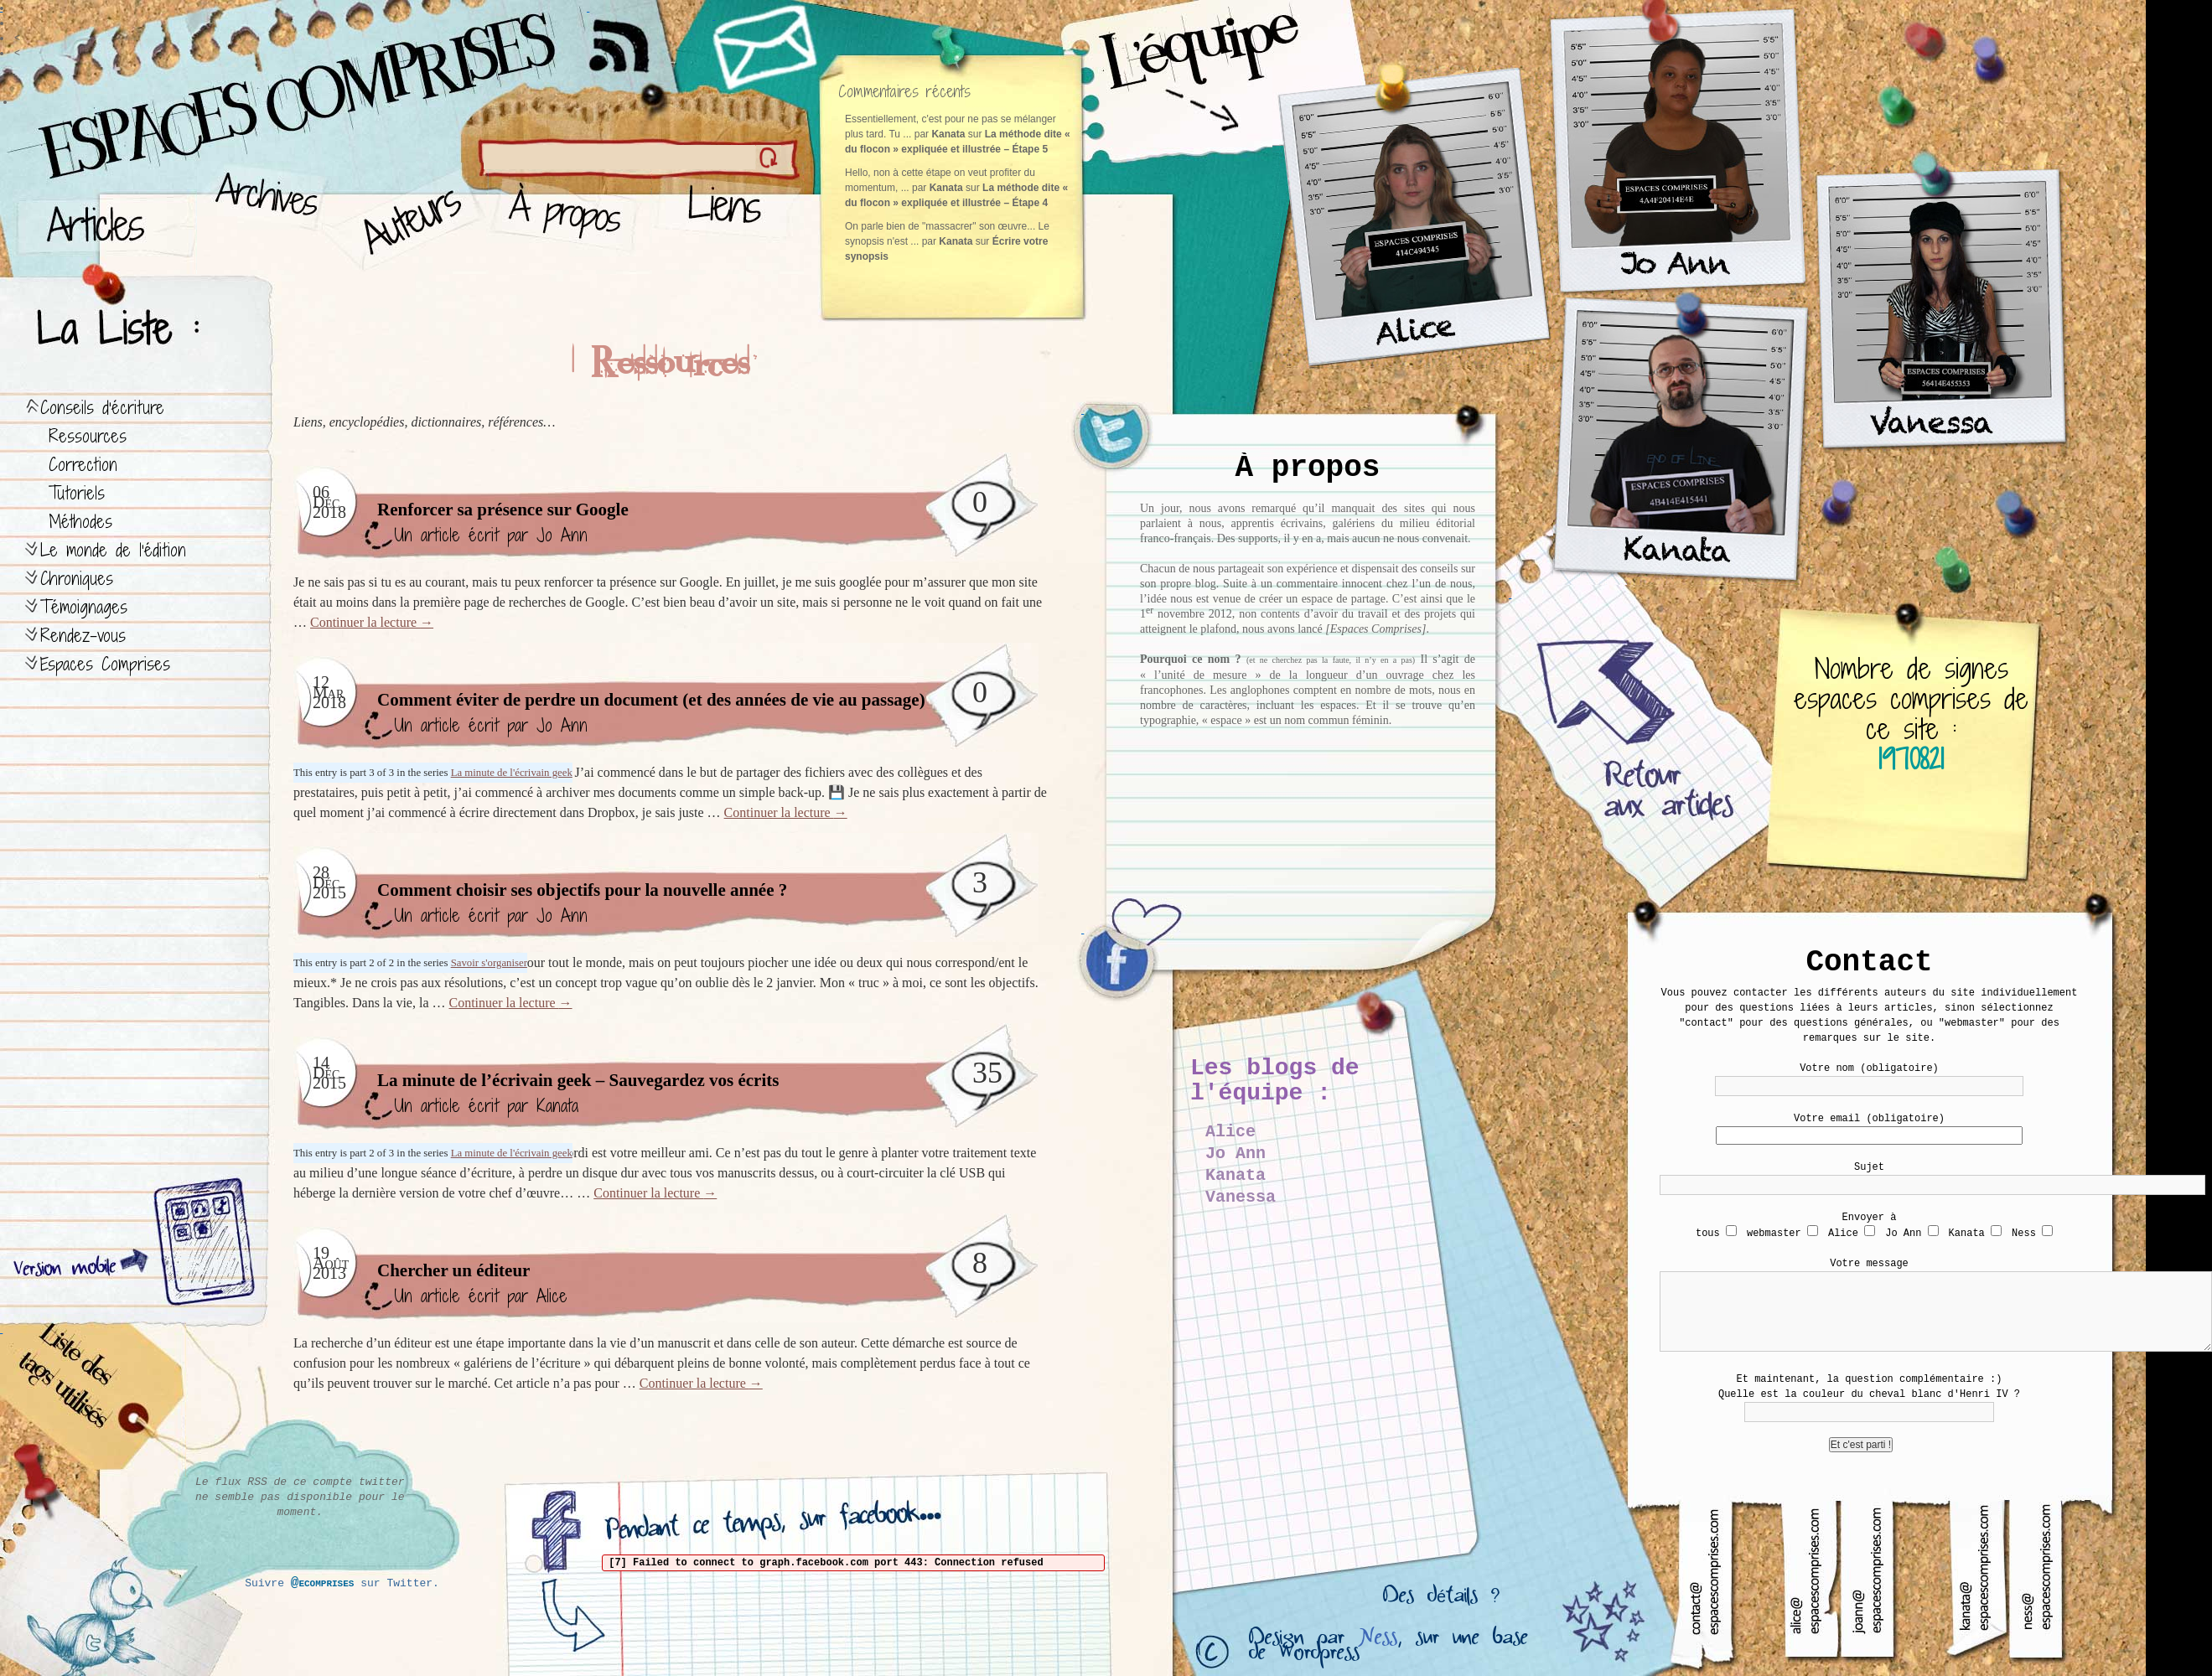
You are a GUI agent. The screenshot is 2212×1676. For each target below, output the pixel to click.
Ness (1377, 1641)
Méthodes (80, 522)
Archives (261, 218)
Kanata (557, 1106)
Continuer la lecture (371, 622)
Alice (551, 1296)
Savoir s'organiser (489, 963)
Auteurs (407, 218)
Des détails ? (1441, 1599)
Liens (728, 218)
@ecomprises (323, 1583)
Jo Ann (562, 535)
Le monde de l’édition (113, 550)
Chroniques (76, 578)
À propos (570, 218)
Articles (105, 218)
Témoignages (83, 607)
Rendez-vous (83, 635)
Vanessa (1240, 1197)
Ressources (88, 436)
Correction (83, 465)
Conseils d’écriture (102, 408)
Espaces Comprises (105, 664)
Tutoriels (77, 493)
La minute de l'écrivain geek (511, 773)
